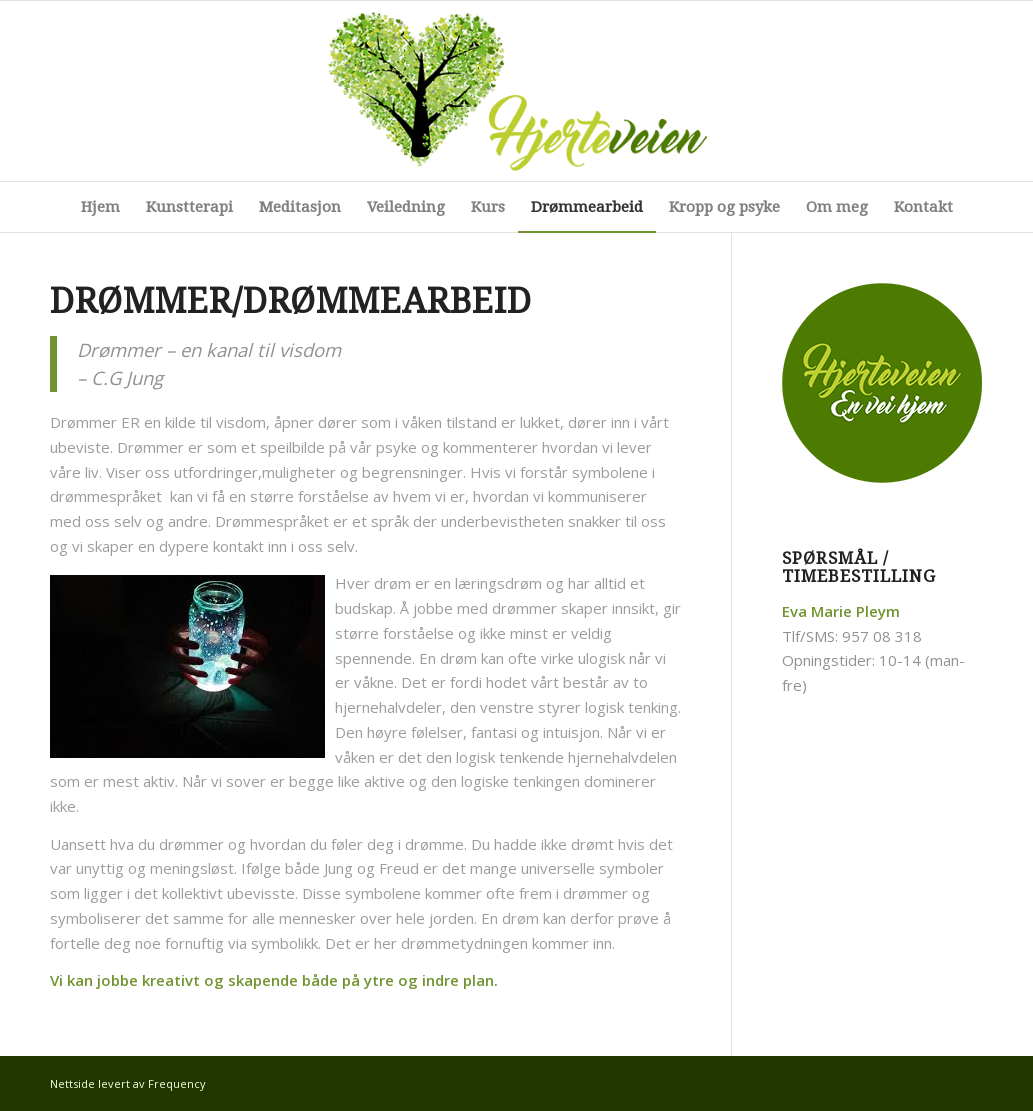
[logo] (516, 91)
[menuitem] (100, 207)
